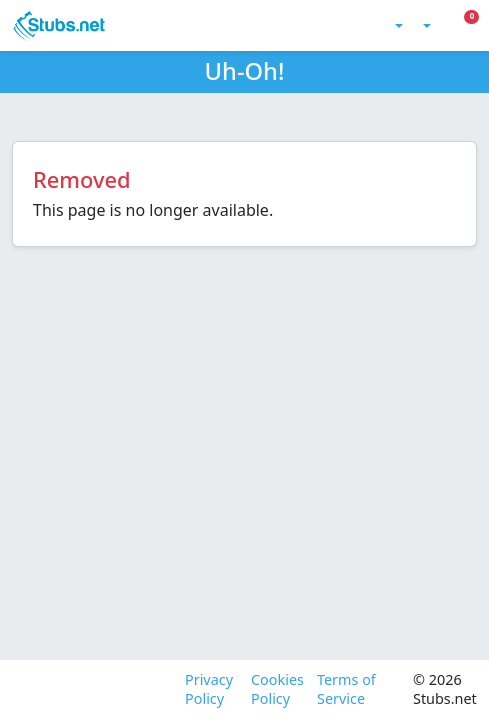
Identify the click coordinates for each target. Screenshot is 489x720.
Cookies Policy (276, 689)
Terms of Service (346, 689)
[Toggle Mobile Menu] (476, 26)
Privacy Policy (209, 689)
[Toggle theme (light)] (397, 26)
